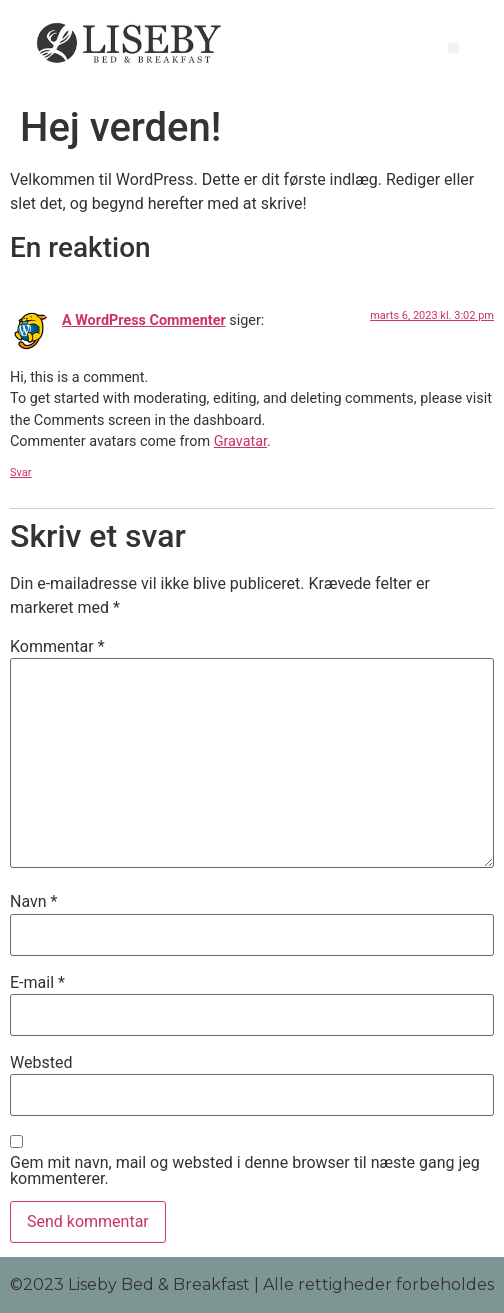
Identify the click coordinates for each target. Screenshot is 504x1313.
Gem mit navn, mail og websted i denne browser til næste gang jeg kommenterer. (245, 1171)
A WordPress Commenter (144, 320)
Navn (33, 902)
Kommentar (57, 647)
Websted (41, 1063)
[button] (453, 48)
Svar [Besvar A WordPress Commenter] (21, 472)
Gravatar (240, 441)
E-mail (37, 983)
